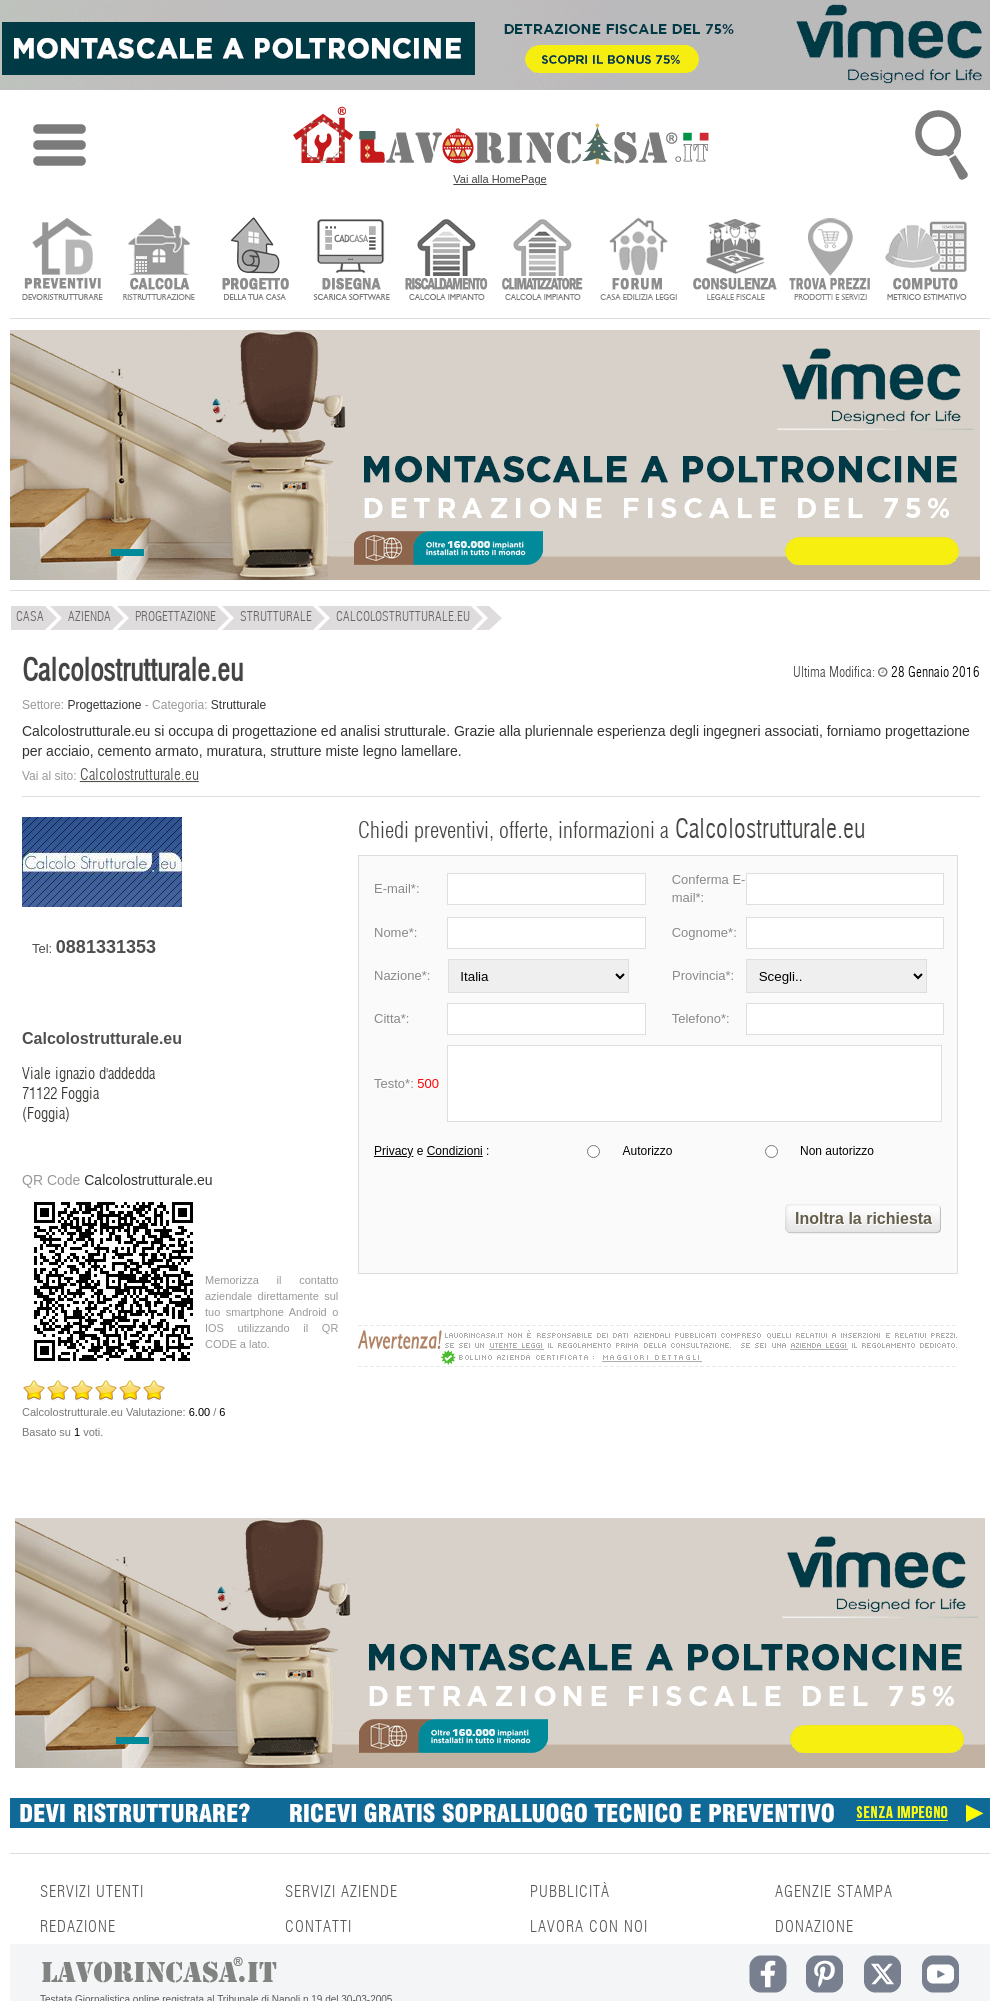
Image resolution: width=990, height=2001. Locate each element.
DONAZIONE (814, 1927)
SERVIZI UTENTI (92, 1892)
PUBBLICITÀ (570, 1892)
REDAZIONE (78, 1927)
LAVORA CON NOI (589, 1927)
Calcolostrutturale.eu (139, 775)
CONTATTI (318, 1927)
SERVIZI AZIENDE (341, 1892)
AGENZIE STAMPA (834, 1892)
